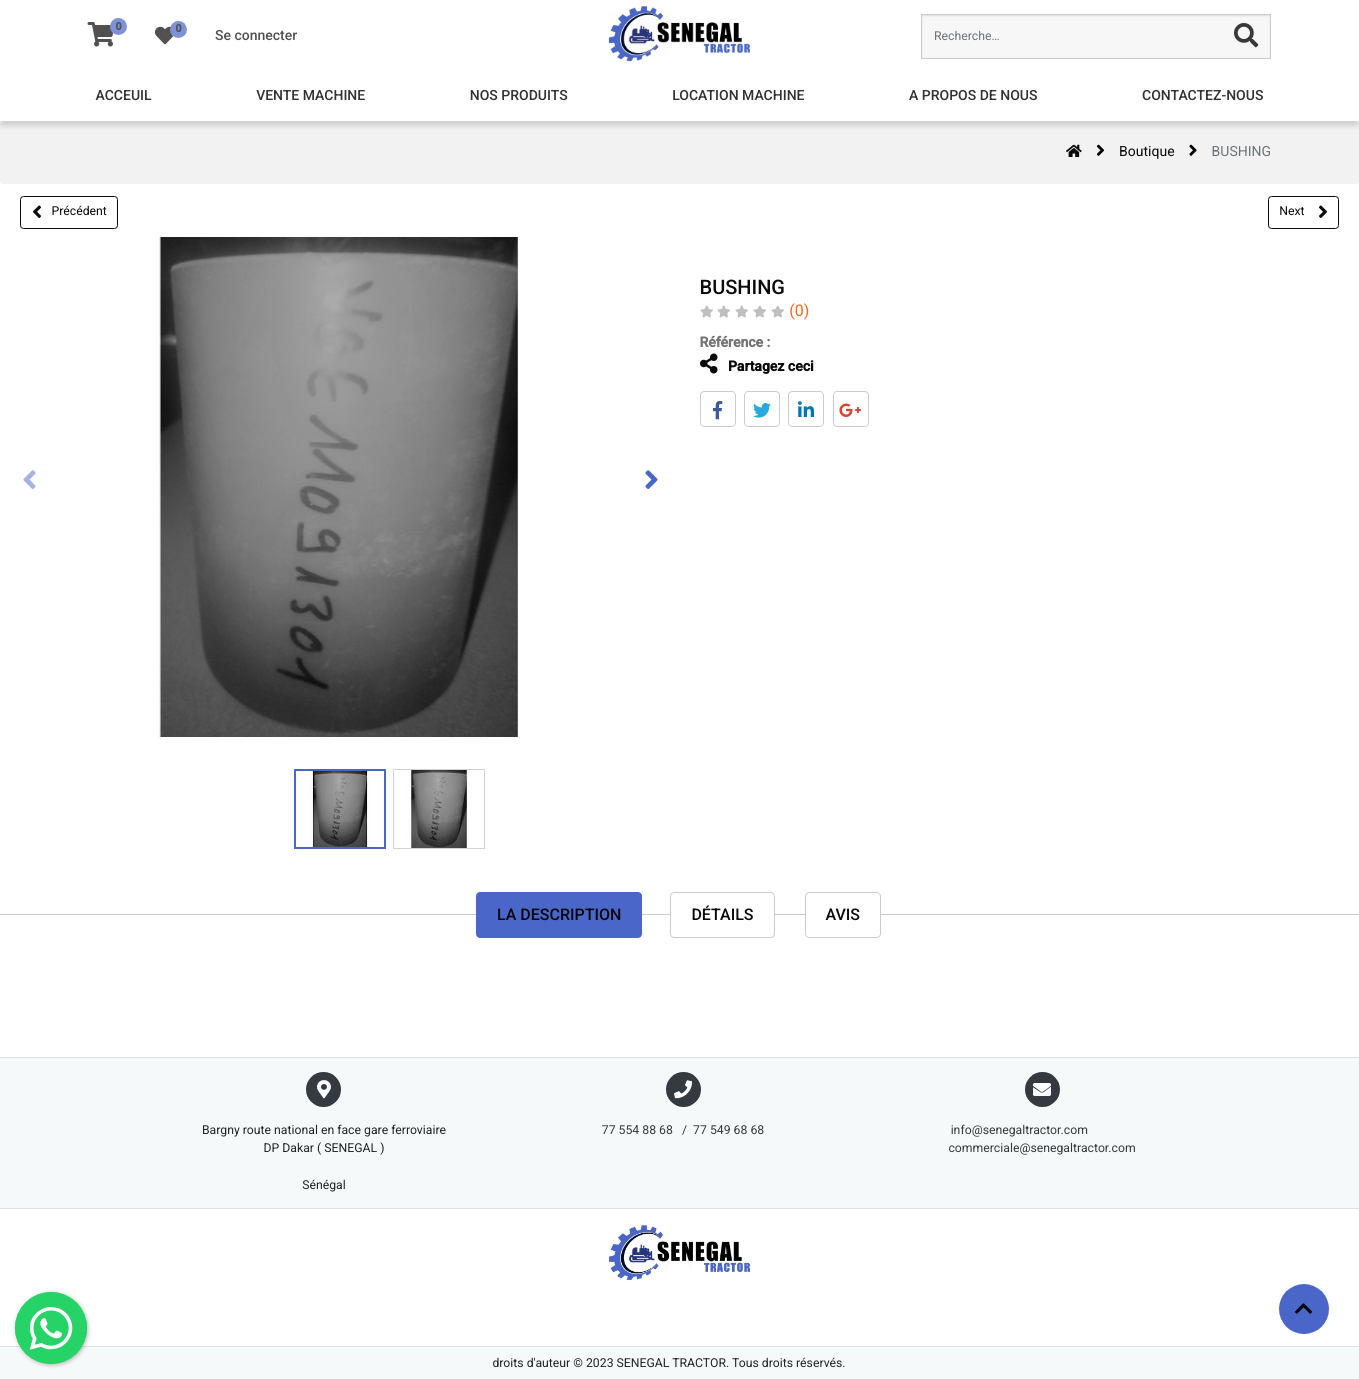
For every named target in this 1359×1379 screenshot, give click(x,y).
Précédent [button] (69, 212)
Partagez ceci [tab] (743, 364)
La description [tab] (559, 914)
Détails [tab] (722, 914)
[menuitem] (124, 96)
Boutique (1147, 152)
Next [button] (1303, 212)
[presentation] (30, 482)
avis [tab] (843, 914)
